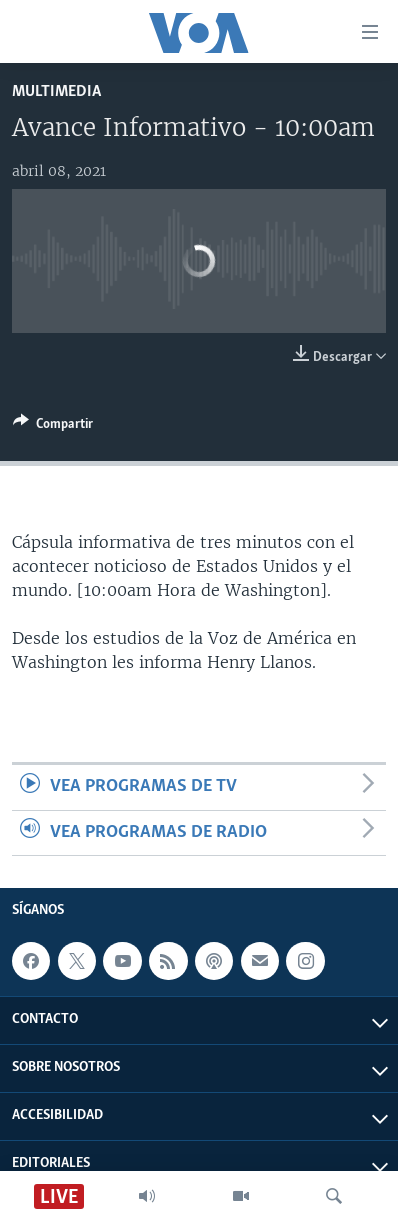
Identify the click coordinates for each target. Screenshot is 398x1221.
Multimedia (56, 91)
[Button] (53, 427)
